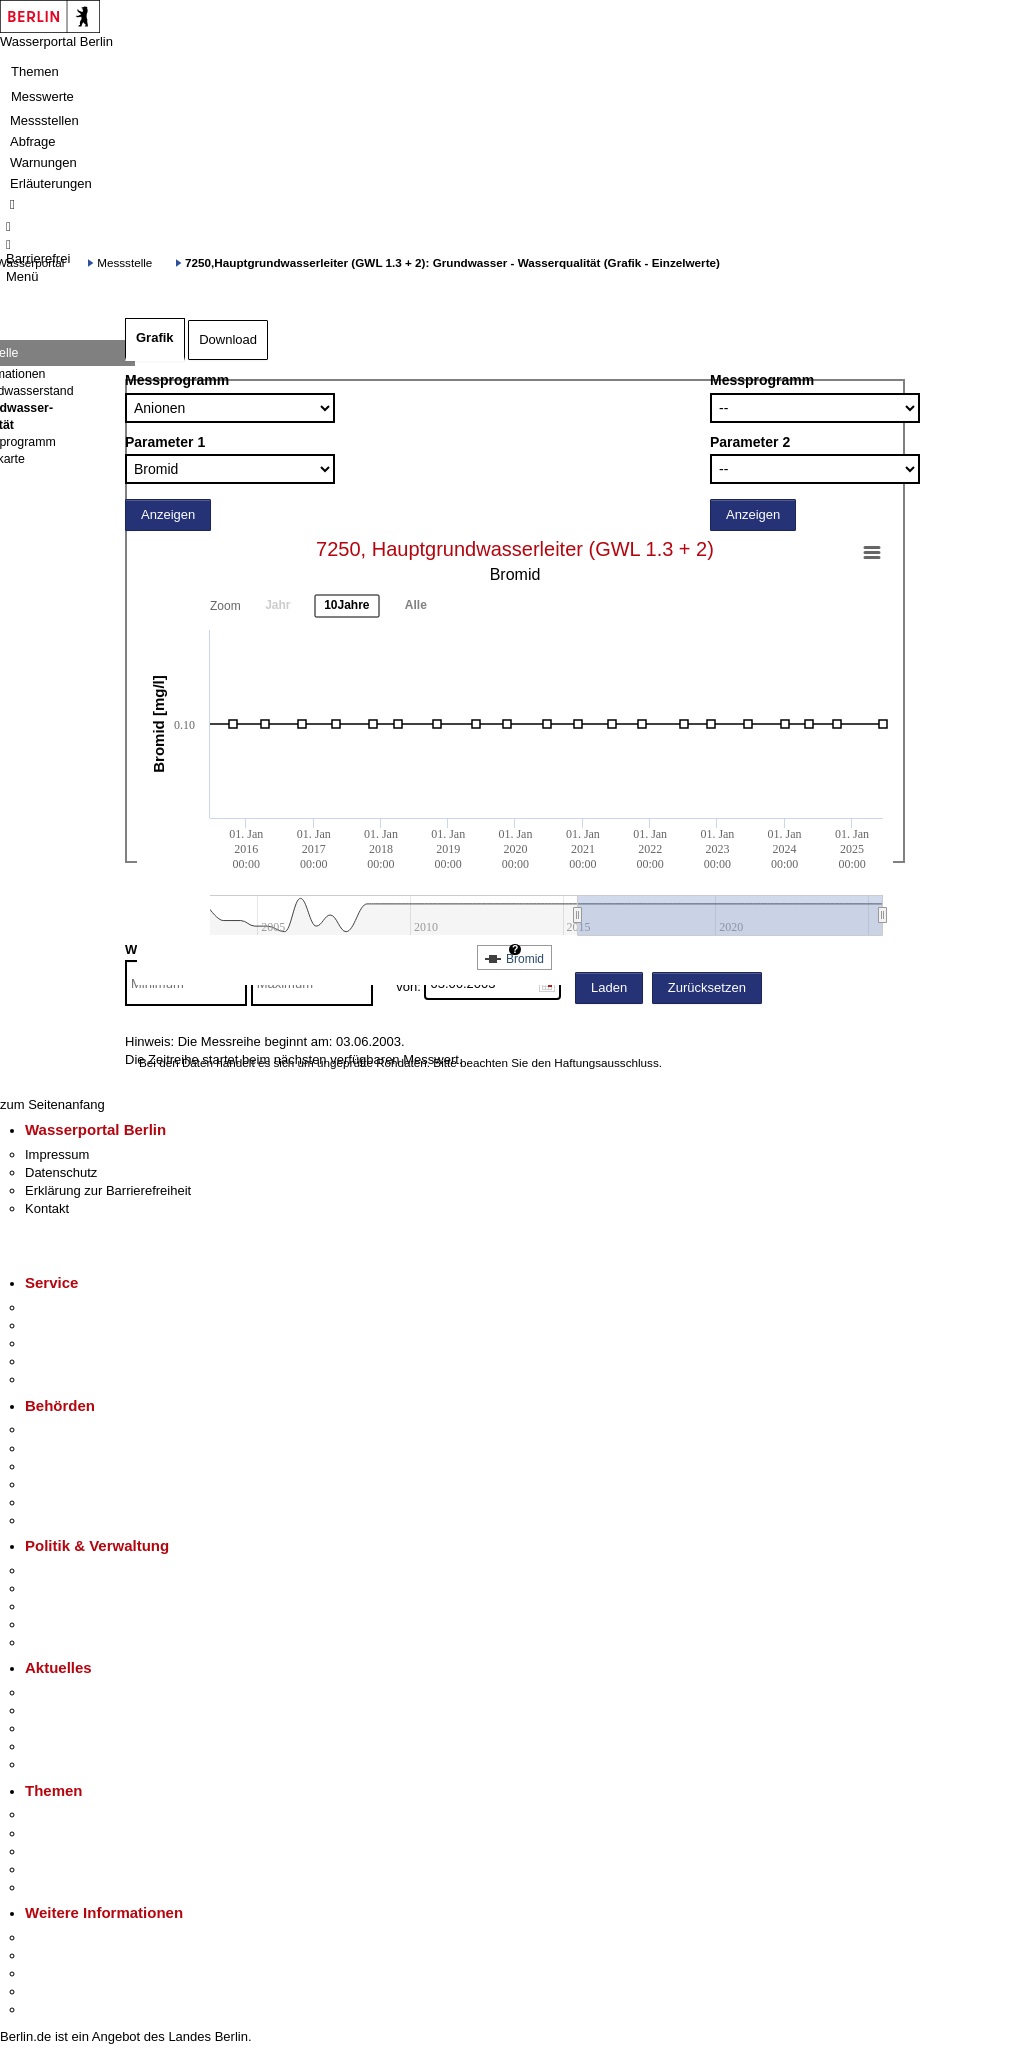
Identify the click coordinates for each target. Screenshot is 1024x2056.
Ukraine (47, 1746)
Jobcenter (53, 1502)
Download (228, 339)
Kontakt (47, 1208)
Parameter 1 (165, 442)
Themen (35, 71)
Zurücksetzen (707, 987)
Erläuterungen (51, 183)
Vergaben (53, 1642)
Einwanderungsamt (80, 1520)
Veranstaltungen (72, 1728)
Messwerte (42, 96)
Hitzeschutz (58, 1764)
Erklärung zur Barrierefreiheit (108, 1190)
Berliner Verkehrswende (94, 1833)
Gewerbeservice (72, 1379)
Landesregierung (74, 1570)
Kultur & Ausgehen (79, 1937)
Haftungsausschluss (606, 1062)
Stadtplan (52, 2009)
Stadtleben (56, 1991)
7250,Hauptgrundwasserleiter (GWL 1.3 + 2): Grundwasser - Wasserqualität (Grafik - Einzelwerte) (452, 262)
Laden (609, 987)
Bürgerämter (61, 1484)
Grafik (155, 337)
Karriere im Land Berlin (91, 1588)
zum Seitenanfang (52, 1104)
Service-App (60, 1307)
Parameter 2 (750, 442)
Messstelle (124, 262)
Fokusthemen (64, 1814)
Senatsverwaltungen (84, 1448)
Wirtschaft (54, 1973)
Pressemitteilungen (80, 1692)
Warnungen (43, 162)
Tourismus (54, 1955)
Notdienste (56, 1361)
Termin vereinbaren (80, 1325)
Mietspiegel (58, 1869)
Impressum (57, 1154)
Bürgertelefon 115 (76, 1343)
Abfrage (33, 141)
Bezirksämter (63, 1466)
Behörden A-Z (65, 1429)
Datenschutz (61, 1172)
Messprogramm (177, 380)
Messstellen (44, 120)
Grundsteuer (61, 1887)
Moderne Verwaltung (84, 1851)
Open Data (56, 1624)
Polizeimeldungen (76, 1710)
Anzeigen (168, 514)
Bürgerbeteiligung (76, 1606)
